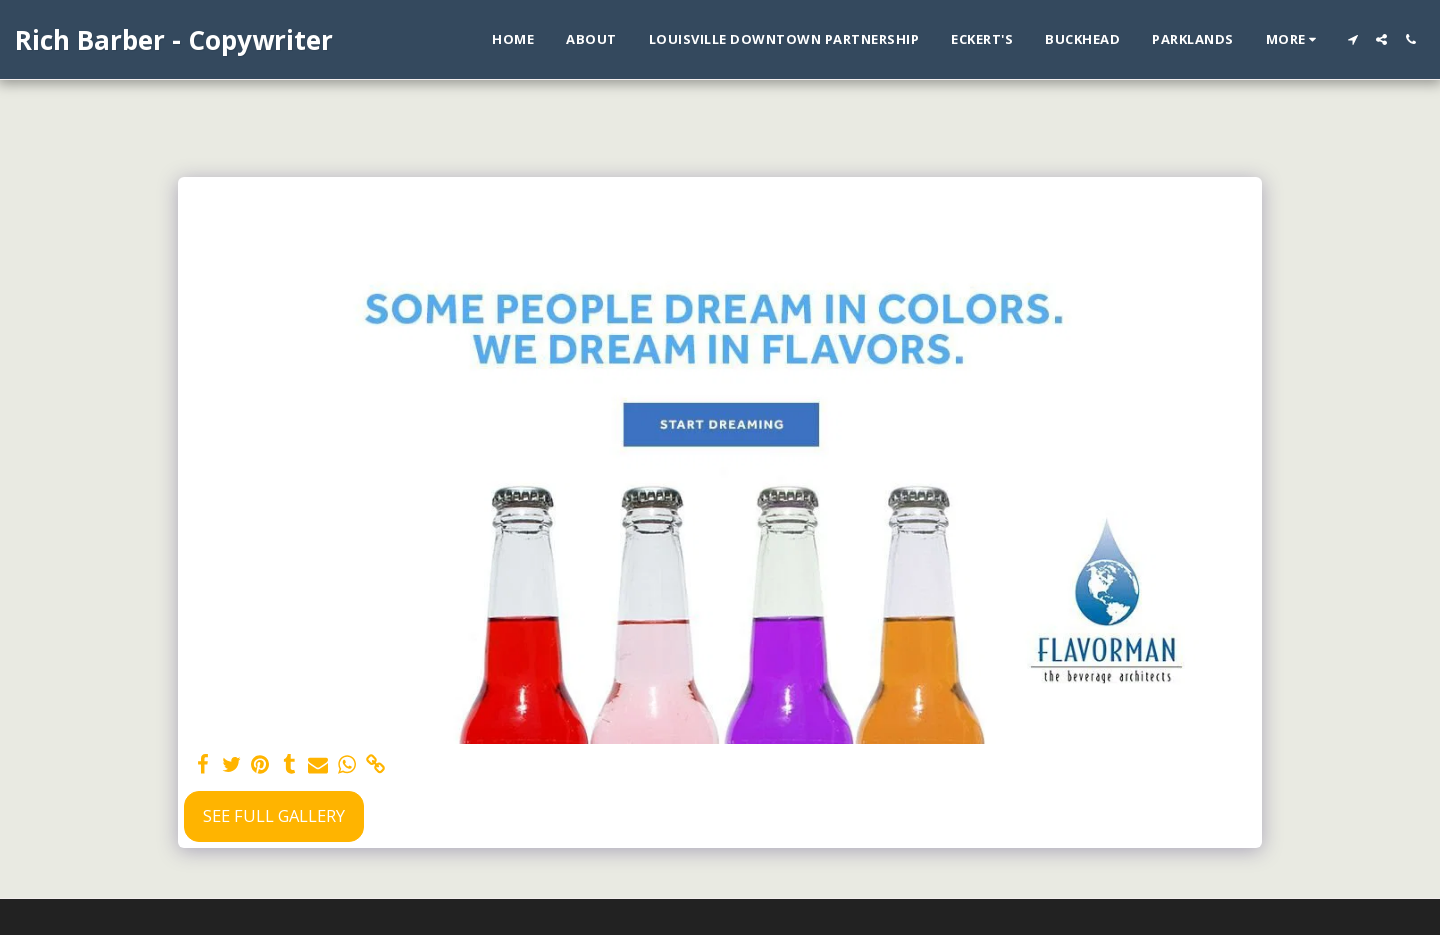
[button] (1352, 39)
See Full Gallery (274, 815)
